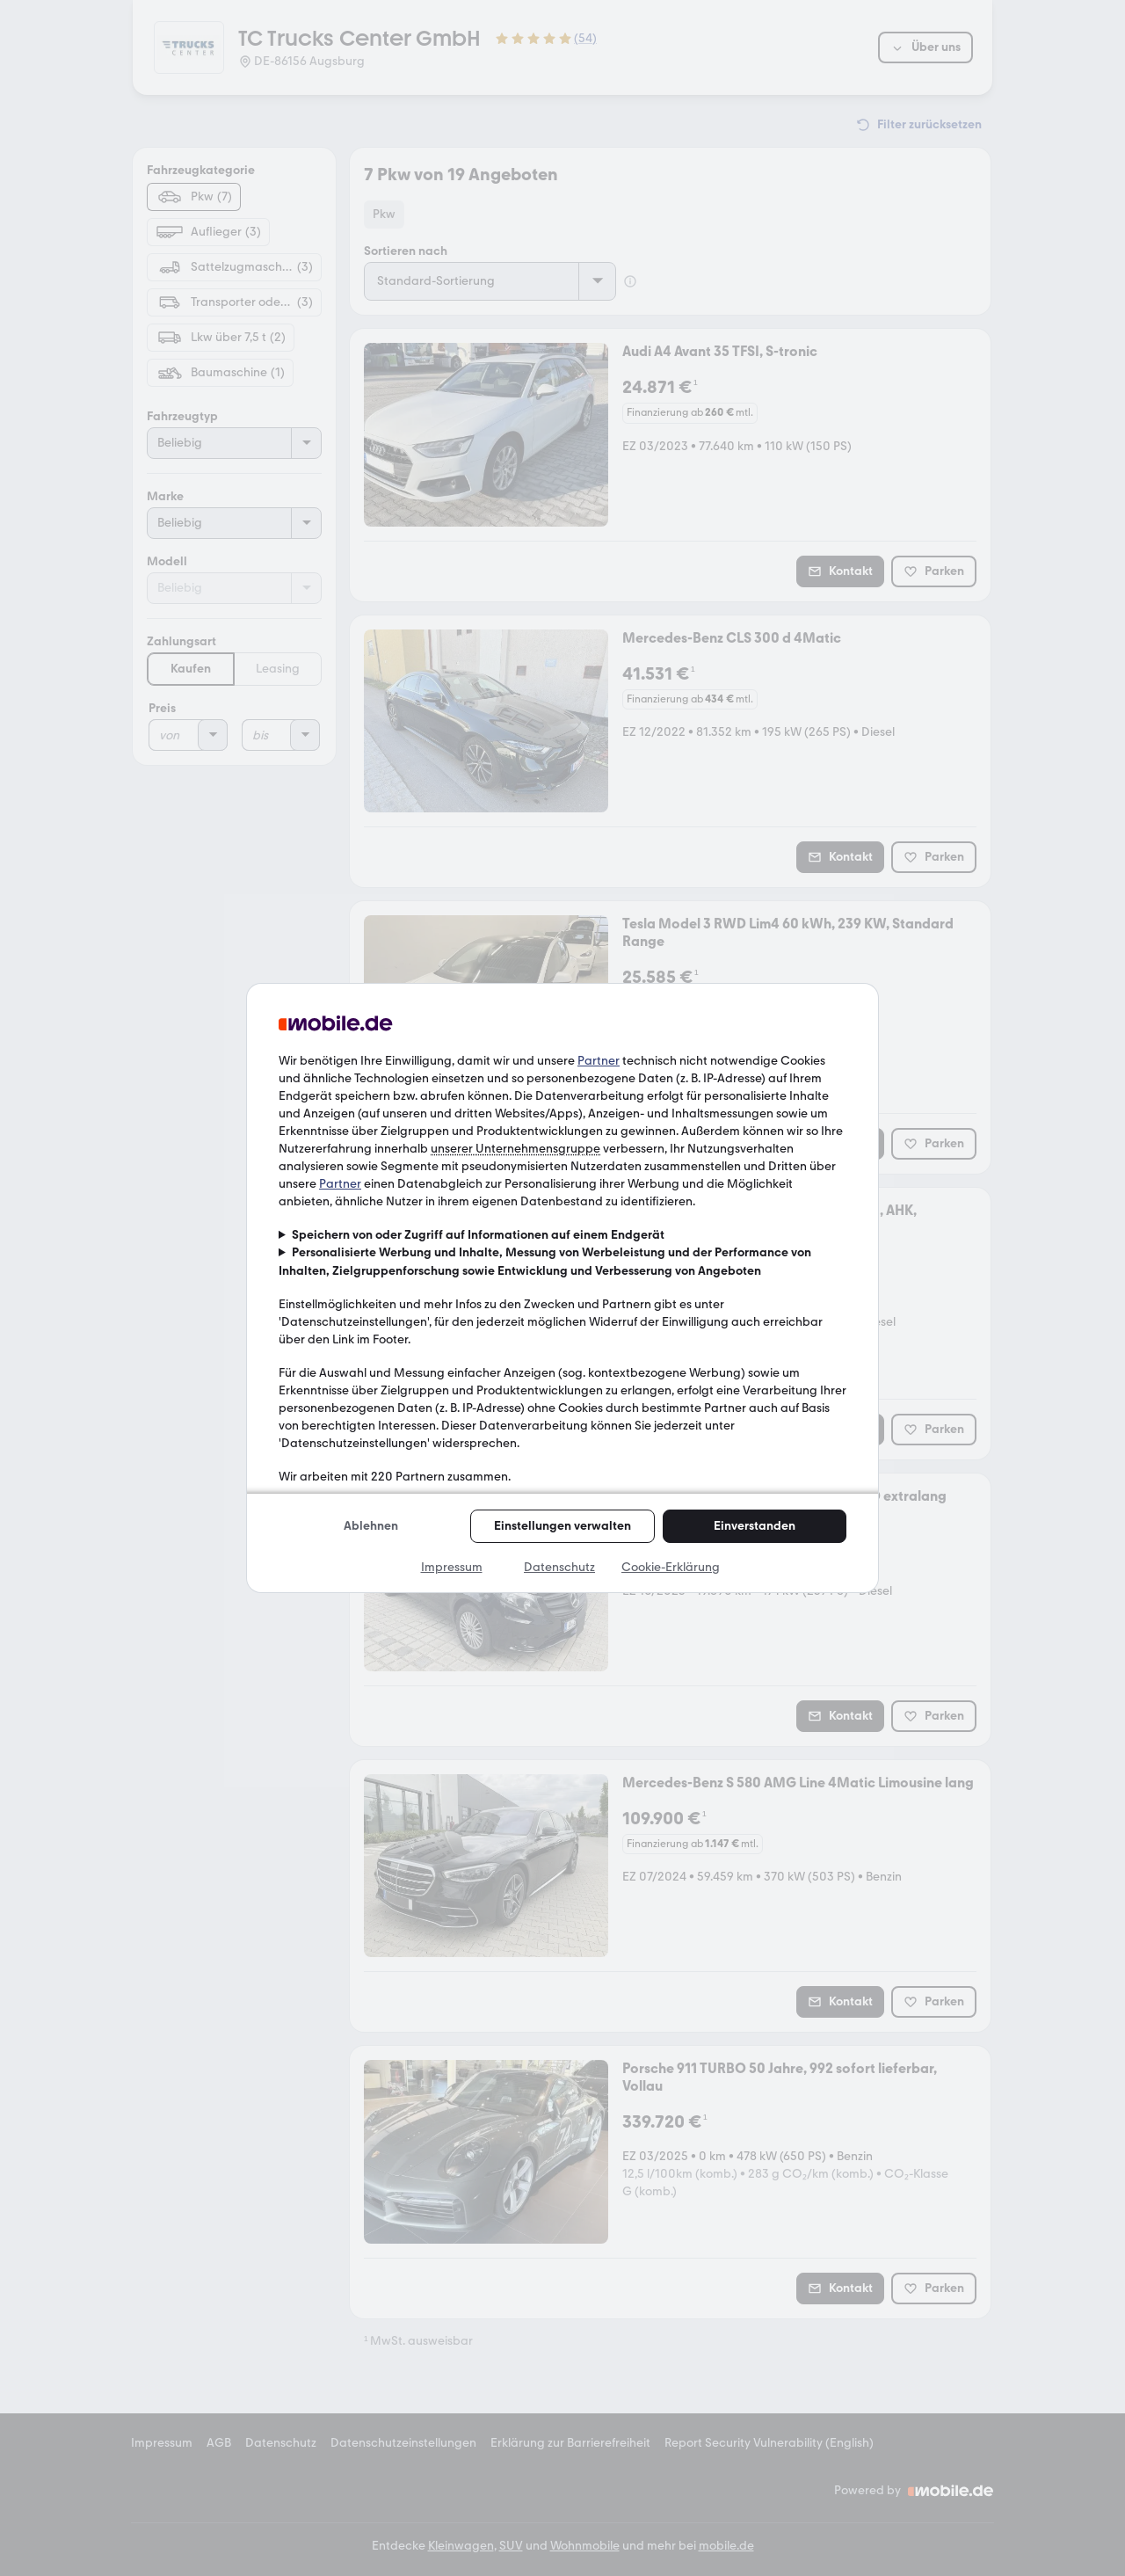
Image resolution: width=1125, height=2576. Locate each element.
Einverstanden (754, 1525)
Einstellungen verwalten (562, 1525)
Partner (598, 1060)
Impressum (452, 1567)
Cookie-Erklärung (670, 1567)
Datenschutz (559, 1567)
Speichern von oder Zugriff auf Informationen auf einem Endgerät (478, 1234)
